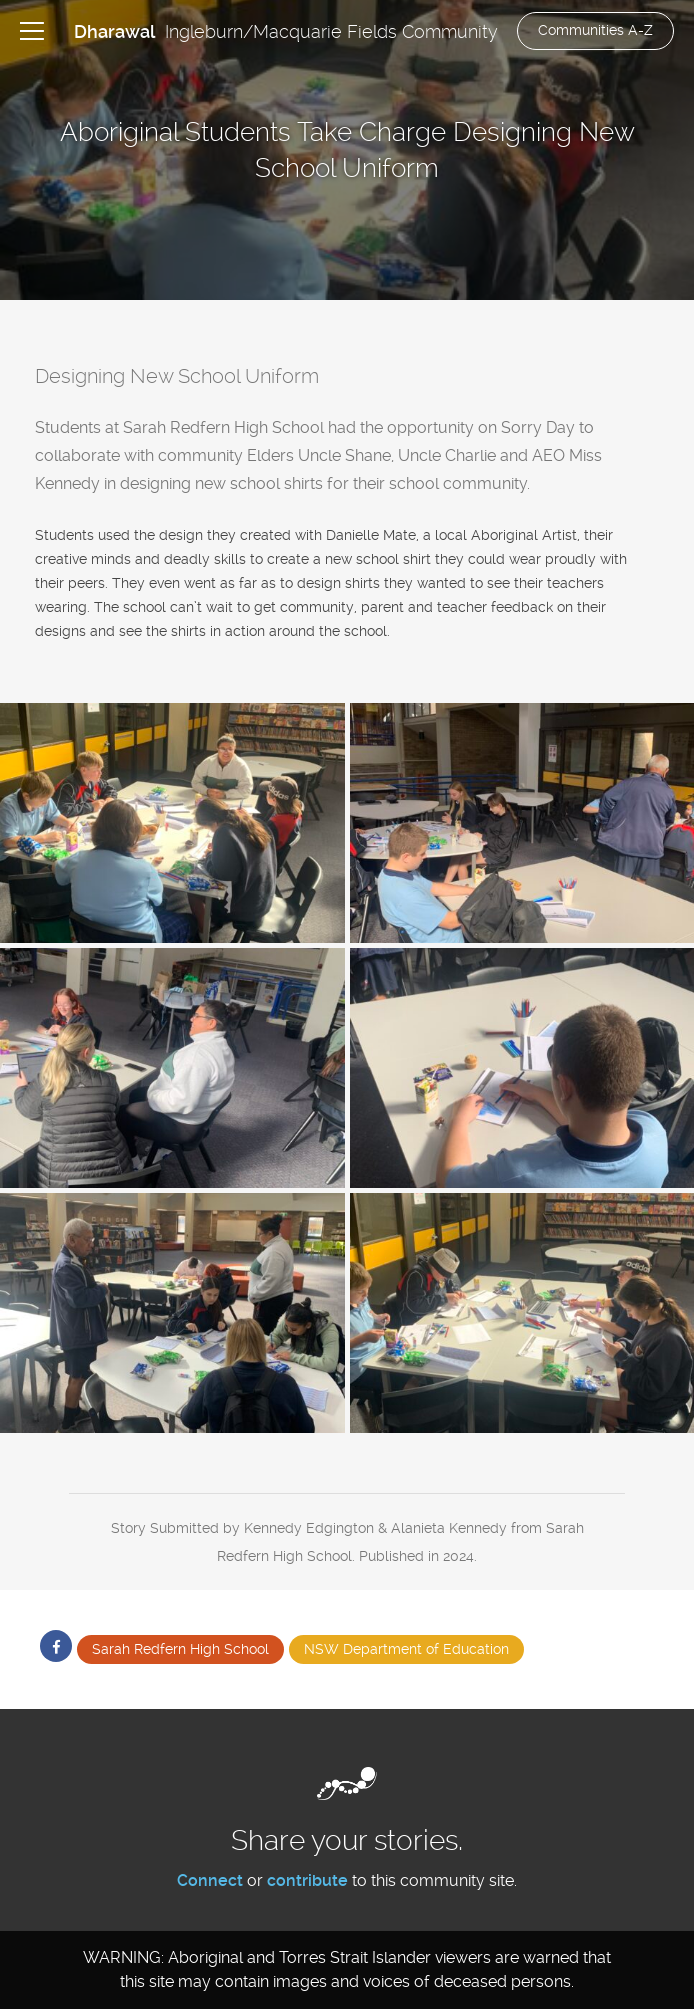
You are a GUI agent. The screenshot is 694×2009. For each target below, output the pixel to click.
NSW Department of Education (406, 1649)
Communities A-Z (595, 30)
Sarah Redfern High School (180, 1649)
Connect (210, 1880)
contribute (307, 1880)
